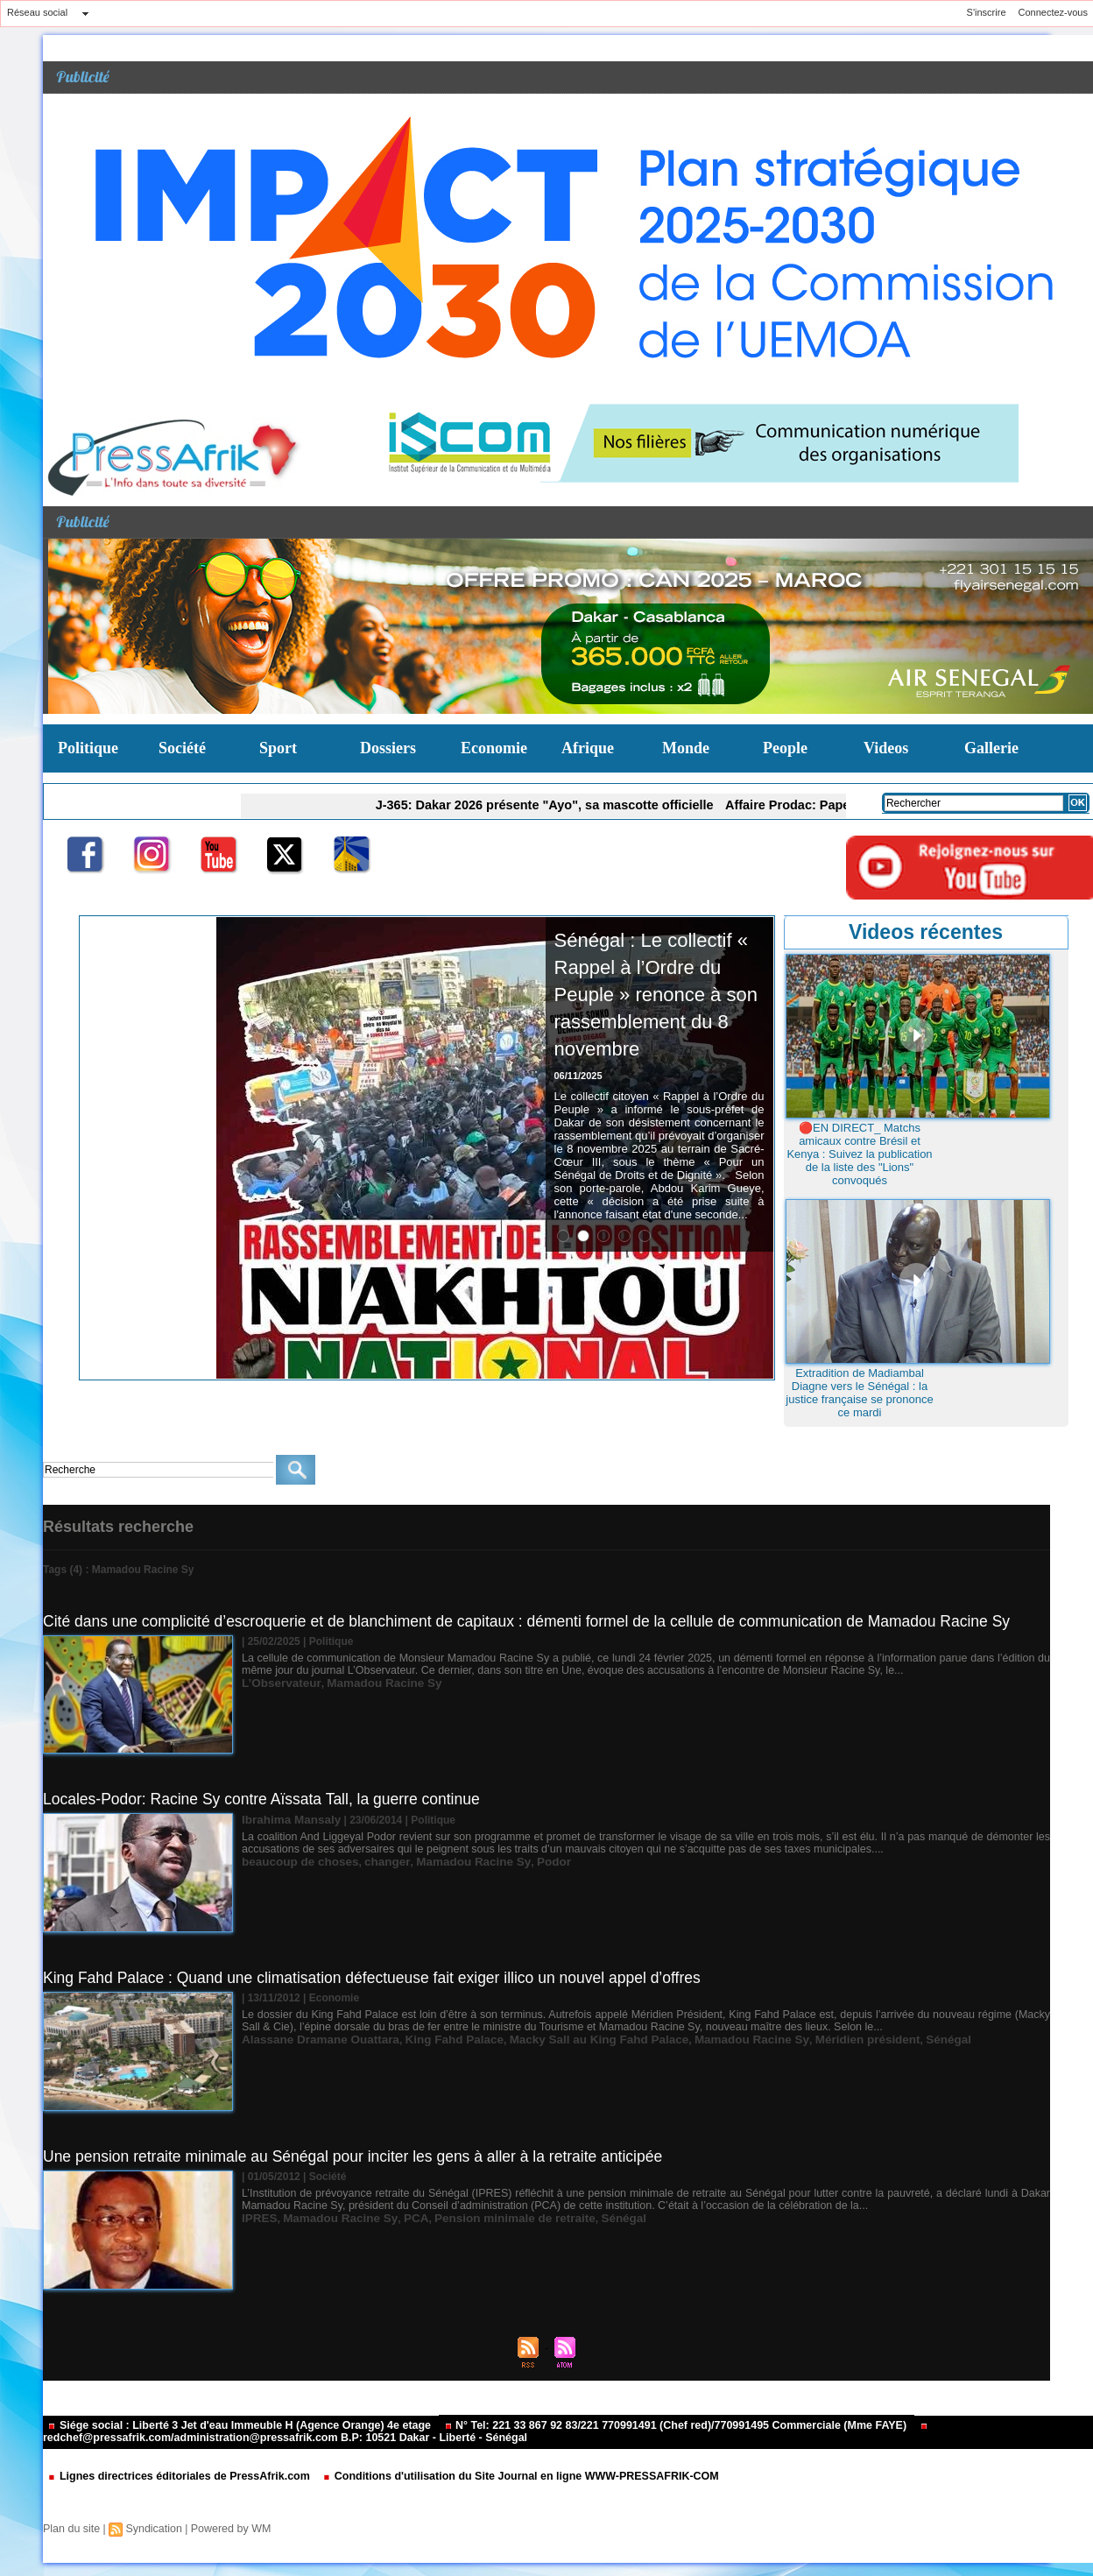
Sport (278, 748)
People (785, 748)
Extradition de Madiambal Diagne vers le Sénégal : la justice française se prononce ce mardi (859, 1392)
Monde (685, 748)
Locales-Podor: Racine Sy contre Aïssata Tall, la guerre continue (267, 1799)
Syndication (150, 2529)
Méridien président (801, 2039)
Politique (88, 748)
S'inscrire (986, 12)
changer (371, 1860)
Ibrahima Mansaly (286, 1819)
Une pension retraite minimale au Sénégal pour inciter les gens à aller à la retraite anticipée (361, 2156)
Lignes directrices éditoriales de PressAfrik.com (174, 2477)
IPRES (257, 2218)
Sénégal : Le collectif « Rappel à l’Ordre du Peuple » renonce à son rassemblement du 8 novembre (656, 1007)
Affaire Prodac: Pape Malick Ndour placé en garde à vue (814, 804)
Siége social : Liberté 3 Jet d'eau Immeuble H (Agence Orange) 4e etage (233, 2426)
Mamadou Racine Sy (369, 1682)
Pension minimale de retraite (485, 2218)
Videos (886, 748)
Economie (494, 748)
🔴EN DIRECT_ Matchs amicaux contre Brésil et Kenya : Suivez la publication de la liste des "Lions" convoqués (859, 1154)
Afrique (587, 748)
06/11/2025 (578, 1102)
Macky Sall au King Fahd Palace (560, 2039)
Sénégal (873, 2039)
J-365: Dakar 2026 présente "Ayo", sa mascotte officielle (522, 804)
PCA (397, 2218)
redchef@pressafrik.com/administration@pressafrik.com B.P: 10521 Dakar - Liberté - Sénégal (468, 2434)
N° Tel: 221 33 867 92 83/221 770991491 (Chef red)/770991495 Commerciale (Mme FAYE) (651, 2426)
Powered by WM (225, 2529)
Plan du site (70, 2529)
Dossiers (388, 748)
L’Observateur (277, 1682)
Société (182, 748)
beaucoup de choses (294, 1860)
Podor (520, 1860)
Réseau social (37, 12)
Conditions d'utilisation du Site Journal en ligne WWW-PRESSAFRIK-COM (501, 2477)
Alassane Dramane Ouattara (312, 2039)
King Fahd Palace (432, 2039)
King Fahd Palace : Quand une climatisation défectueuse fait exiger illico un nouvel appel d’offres (381, 1978)
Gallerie (991, 748)
